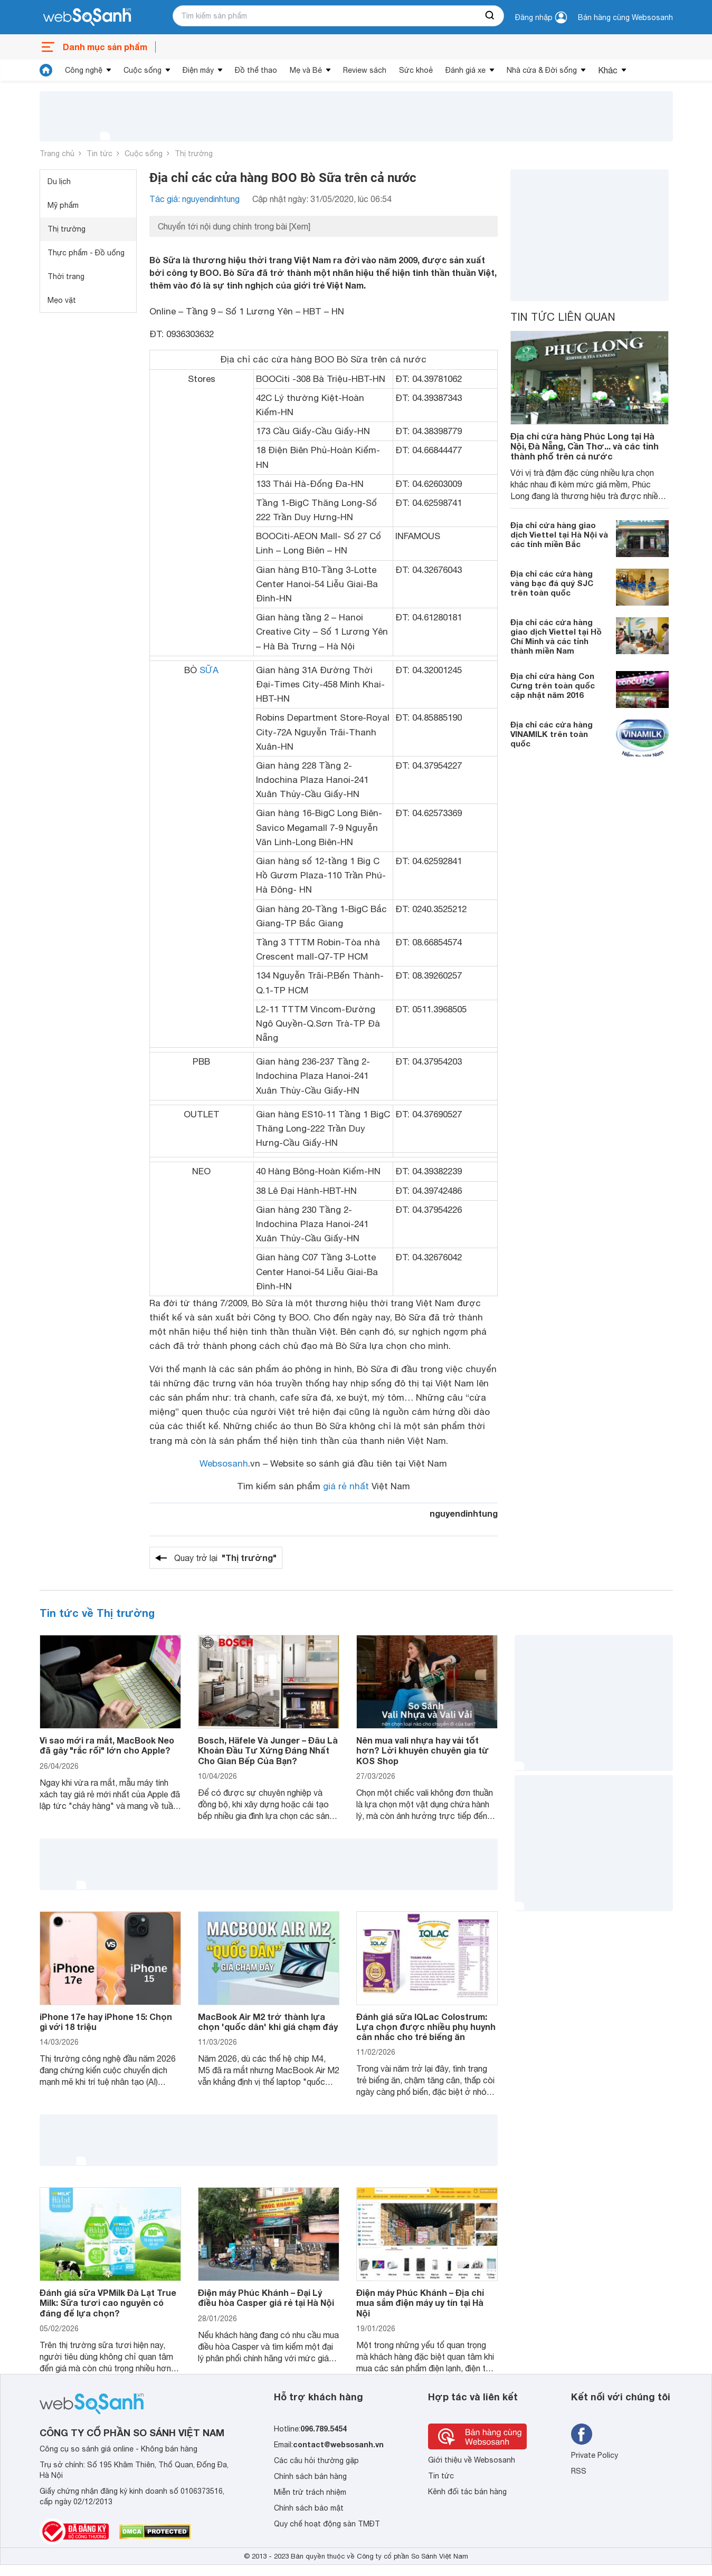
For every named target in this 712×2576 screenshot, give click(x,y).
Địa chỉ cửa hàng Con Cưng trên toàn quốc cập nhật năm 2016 (552, 685)
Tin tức (99, 153)
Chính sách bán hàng (310, 2476)
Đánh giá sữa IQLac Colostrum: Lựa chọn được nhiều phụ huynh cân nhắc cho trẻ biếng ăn (426, 2027)
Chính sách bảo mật (309, 2508)
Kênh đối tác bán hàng (467, 2491)
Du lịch (59, 181)
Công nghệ (83, 70)
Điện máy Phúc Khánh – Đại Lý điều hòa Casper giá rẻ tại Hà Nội (266, 2297)
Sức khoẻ (416, 70)
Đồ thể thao (256, 70)
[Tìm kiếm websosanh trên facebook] (581, 2434)
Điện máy (198, 70)
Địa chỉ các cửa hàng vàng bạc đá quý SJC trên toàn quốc (551, 583)
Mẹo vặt (62, 300)
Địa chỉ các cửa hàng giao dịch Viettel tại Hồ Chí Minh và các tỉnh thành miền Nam (556, 636)
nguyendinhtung (464, 1513)
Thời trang (66, 276)
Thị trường (194, 153)
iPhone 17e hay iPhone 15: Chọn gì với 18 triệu (106, 2022)
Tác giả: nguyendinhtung (194, 199)
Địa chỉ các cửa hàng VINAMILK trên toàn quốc (551, 734)
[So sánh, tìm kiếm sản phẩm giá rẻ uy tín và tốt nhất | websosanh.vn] (87, 17)
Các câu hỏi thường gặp (316, 2460)
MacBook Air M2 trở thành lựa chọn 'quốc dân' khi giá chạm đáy (268, 2022)
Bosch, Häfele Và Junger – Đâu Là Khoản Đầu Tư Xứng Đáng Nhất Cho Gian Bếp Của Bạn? (268, 1750)
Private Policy (594, 2455)
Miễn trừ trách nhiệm (310, 2492)
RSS (578, 2471)
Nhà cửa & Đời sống (542, 70)
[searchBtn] (490, 16)
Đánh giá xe (465, 70)
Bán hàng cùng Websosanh (625, 17)
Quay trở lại (225, 1558)
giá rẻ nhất (346, 1486)
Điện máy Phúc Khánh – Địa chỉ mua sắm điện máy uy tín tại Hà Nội (420, 2302)
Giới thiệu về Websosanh (471, 2460)
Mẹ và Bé (306, 70)
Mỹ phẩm (63, 205)
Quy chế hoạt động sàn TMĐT (327, 2524)
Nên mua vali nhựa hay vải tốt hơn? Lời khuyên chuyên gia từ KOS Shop (422, 1750)
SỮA (209, 670)
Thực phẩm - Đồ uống (86, 252)
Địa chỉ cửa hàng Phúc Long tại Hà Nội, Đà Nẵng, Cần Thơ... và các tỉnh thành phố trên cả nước (584, 446)
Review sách (364, 70)
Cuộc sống (143, 70)
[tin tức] (46, 70)
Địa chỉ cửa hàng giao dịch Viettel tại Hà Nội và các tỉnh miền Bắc (559, 534)
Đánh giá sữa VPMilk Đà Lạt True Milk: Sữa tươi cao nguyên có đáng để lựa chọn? (108, 2302)
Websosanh (224, 1463)
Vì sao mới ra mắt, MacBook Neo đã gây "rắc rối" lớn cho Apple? (107, 1745)
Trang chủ (57, 153)
